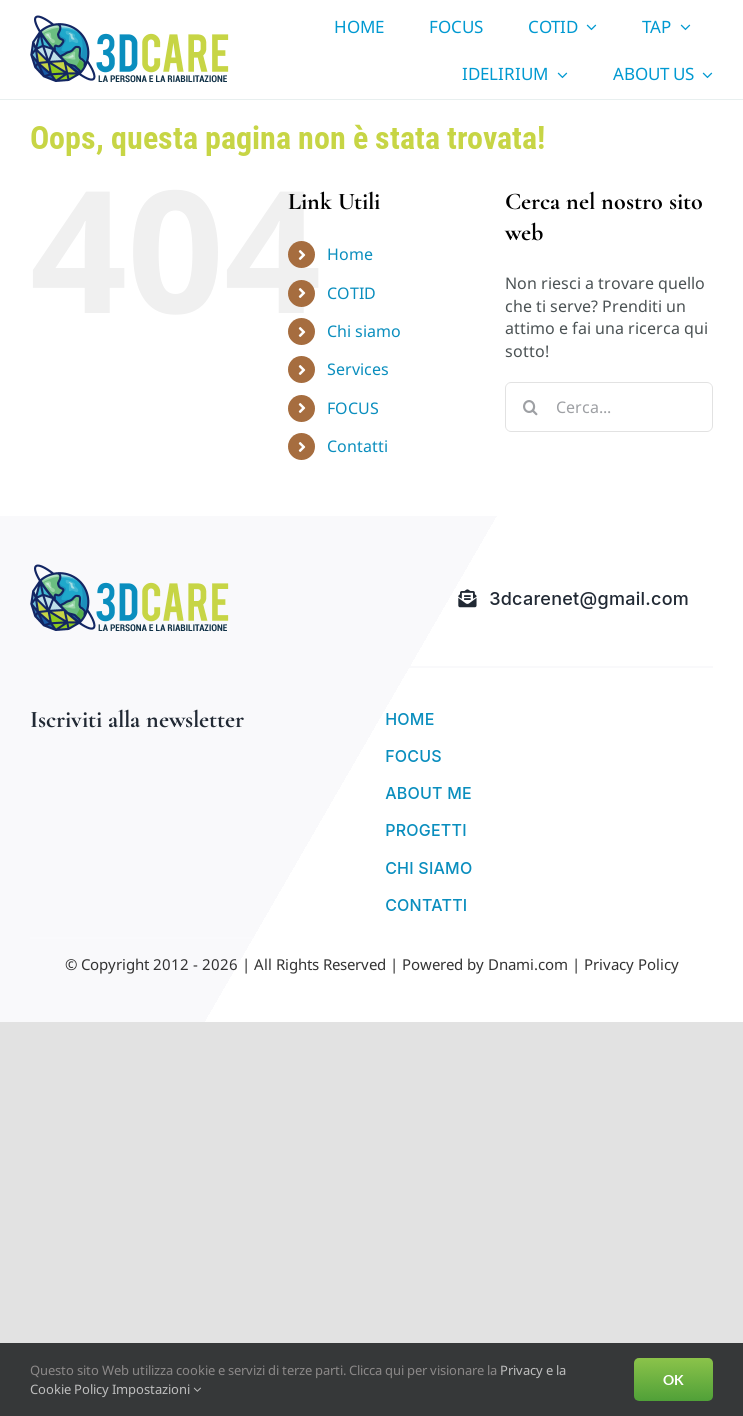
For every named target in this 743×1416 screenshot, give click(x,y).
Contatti (357, 446)
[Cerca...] (609, 407)
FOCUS (353, 408)
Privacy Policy (631, 964)
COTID (351, 293)
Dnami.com (528, 964)
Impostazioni (156, 1389)
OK (673, 1379)
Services (358, 369)
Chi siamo (364, 331)
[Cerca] (530, 407)
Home (350, 254)
